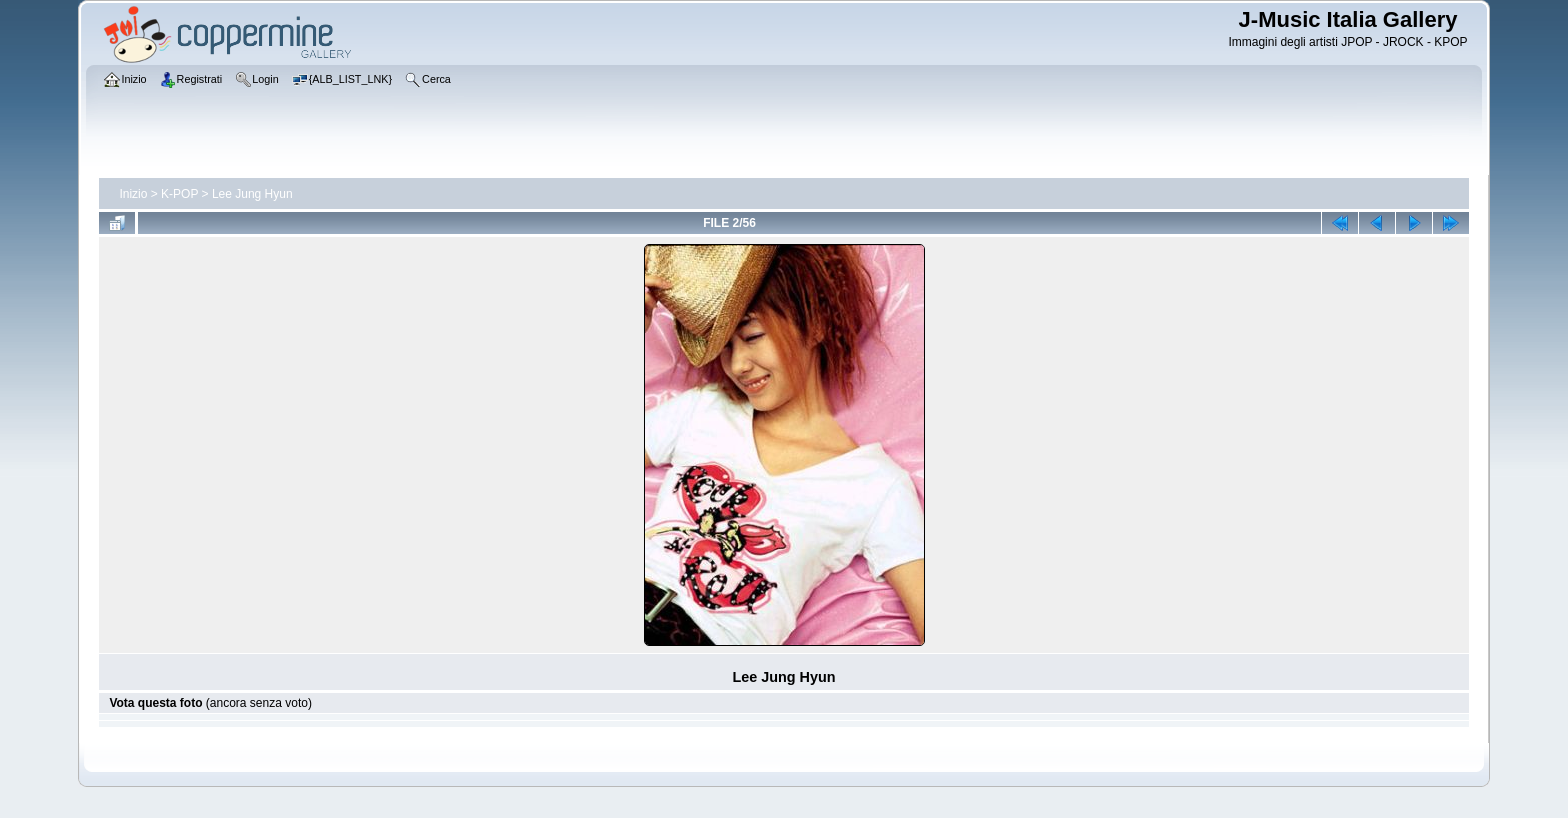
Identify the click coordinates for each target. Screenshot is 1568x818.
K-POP (179, 194)
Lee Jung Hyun (252, 194)
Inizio (133, 194)
